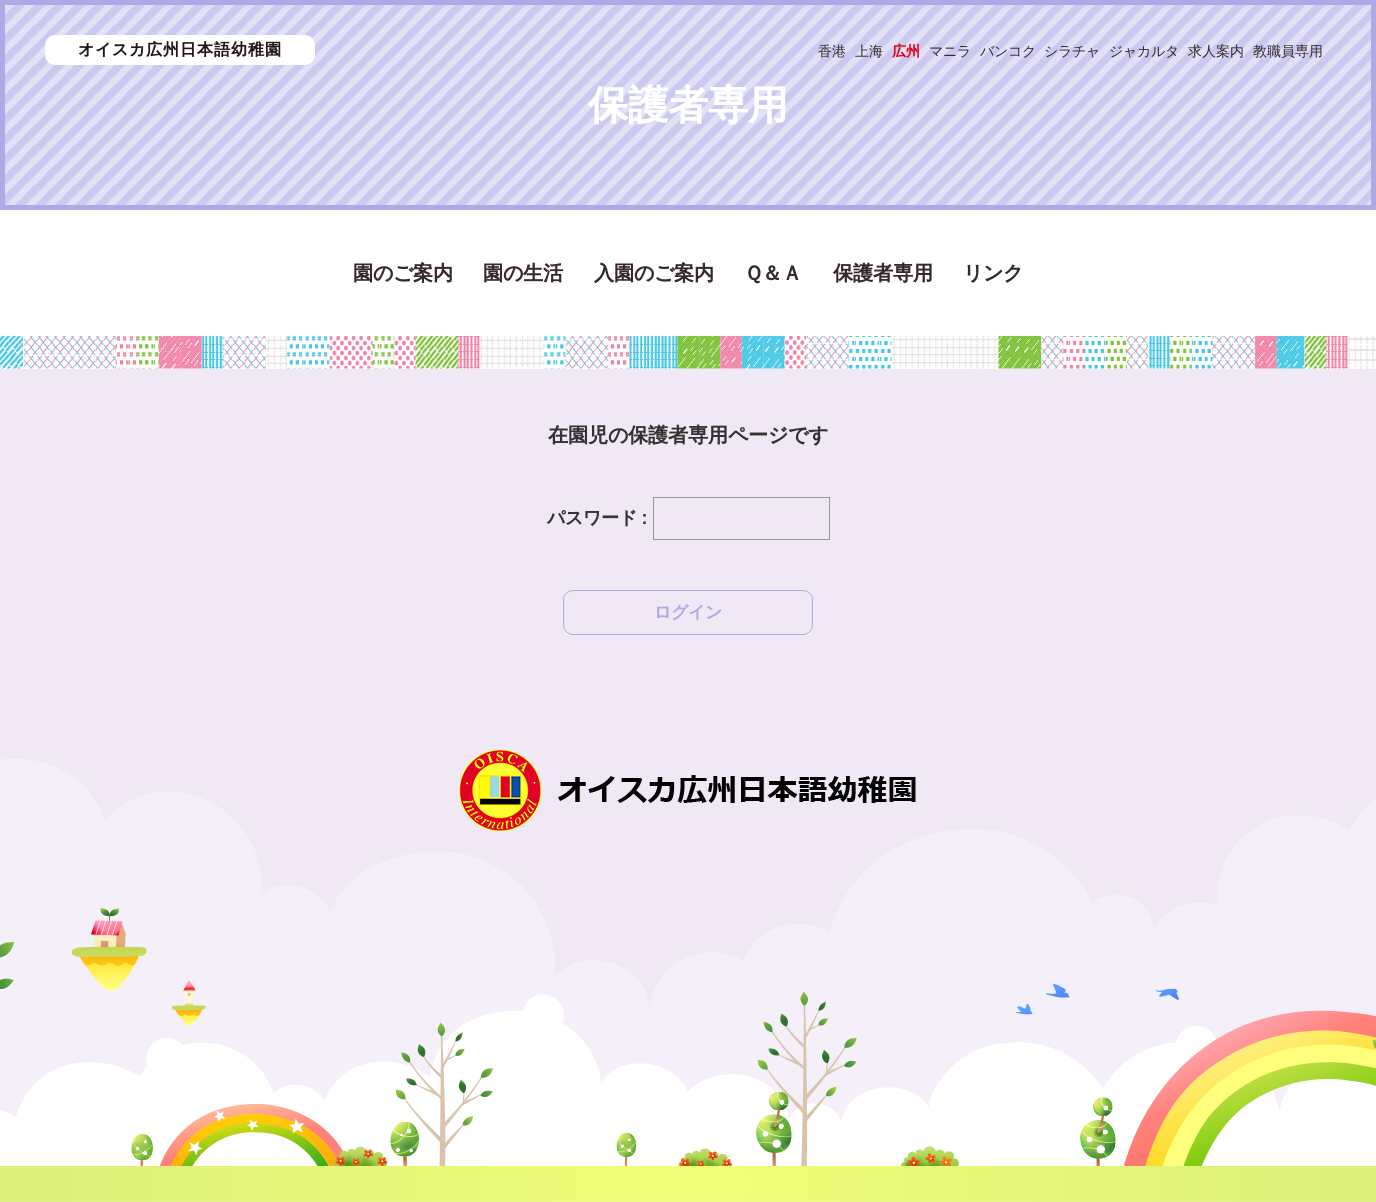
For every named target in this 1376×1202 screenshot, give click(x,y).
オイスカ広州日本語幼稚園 (180, 49)
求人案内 (1216, 51)
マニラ (950, 51)
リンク (993, 273)
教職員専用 (1288, 51)
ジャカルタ (1144, 51)
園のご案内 (403, 273)
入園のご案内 (654, 273)
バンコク (1008, 51)
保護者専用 (883, 273)
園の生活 (523, 273)
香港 (832, 51)
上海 (869, 51)
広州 (906, 51)
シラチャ (1072, 51)
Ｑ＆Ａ (773, 273)
